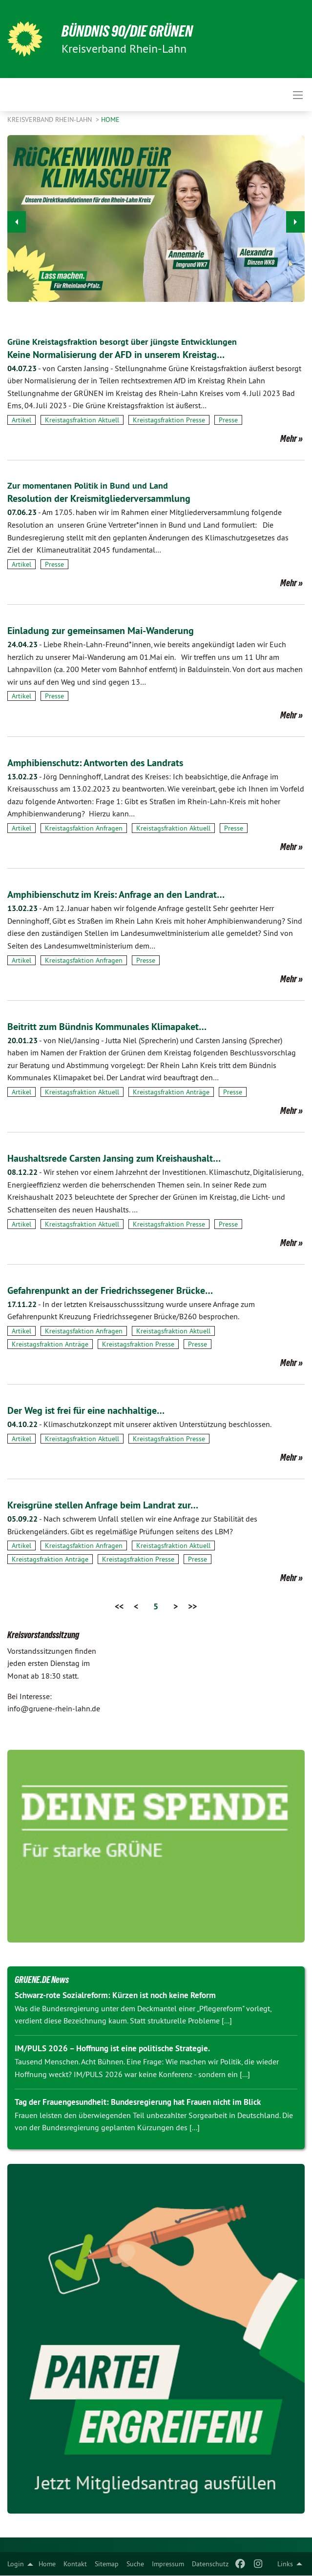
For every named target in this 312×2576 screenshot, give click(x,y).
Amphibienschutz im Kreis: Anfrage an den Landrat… (116, 894)
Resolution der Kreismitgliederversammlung (98, 498)
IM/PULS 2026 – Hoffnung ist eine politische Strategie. (112, 2048)
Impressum (168, 2563)
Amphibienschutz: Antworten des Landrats (95, 762)
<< (119, 1606)
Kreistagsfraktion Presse (169, 420)
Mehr (288, 438)
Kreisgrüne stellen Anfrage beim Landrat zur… (102, 1505)
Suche (135, 2563)
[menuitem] (47, 2564)
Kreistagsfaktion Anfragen (84, 828)
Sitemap (107, 2563)
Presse (228, 420)
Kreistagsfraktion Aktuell (82, 420)
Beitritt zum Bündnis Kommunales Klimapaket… (107, 1026)
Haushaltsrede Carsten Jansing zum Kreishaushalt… (114, 1158)
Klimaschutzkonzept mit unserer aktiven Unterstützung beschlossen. (139, 1424)
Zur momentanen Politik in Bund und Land (87, 485)
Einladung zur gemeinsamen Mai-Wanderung (100, 630)
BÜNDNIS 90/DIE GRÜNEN (127, 31)
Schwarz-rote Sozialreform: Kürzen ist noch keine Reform (115, 1995)
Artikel (21, 420)
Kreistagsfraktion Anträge (171, 1092)
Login (15, 2563)
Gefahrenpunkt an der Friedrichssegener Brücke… (110, 1290)
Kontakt (75, 2563)
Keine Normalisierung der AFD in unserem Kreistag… (116, 354)
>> (192, 1606)
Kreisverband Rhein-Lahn (50, 119)
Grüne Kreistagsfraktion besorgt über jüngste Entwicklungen (122, 341)
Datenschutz (210, 2563)
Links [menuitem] (285, 2563)
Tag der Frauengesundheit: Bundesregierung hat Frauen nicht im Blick (138, 2102)
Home (47, 2563)
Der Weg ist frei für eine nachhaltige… (86, 1410)
